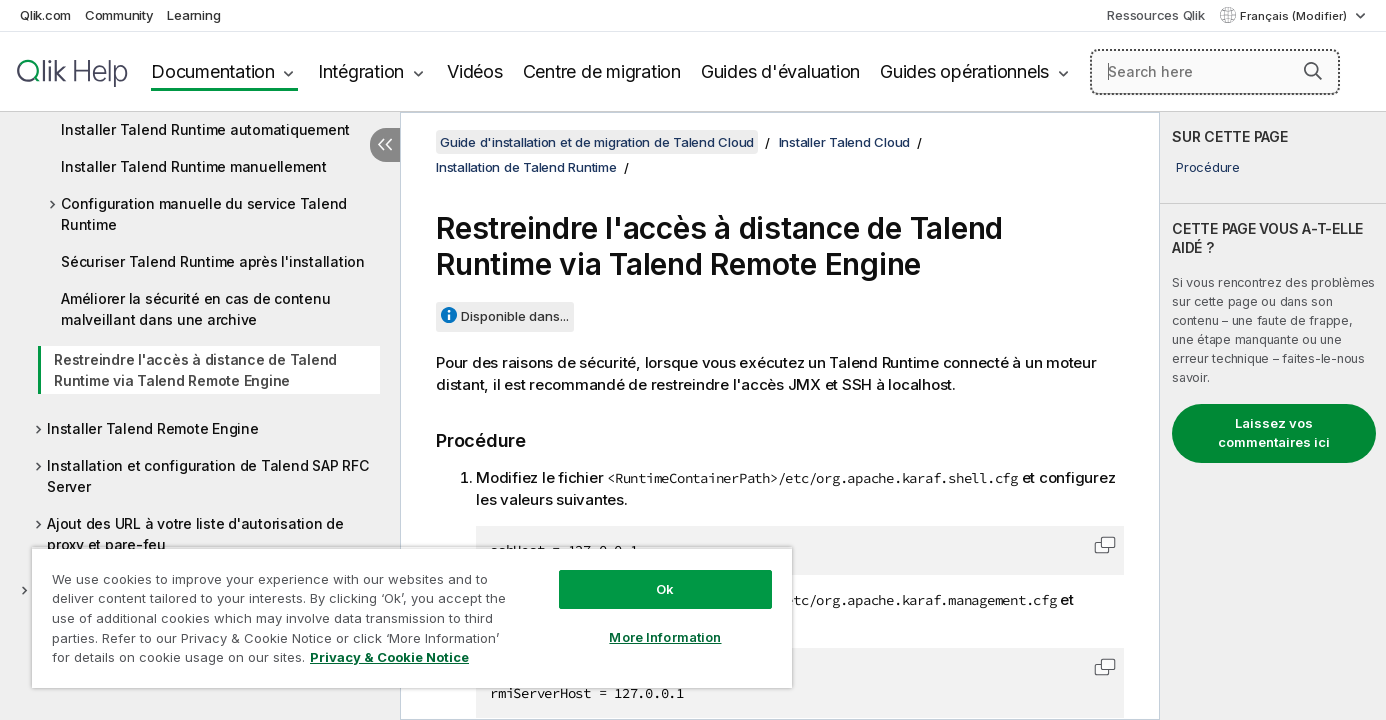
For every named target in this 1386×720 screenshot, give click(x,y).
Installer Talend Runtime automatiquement (205, 129)
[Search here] (1215, 72)
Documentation (213, 71)
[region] (412, 617)
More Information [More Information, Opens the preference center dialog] (665, 637)
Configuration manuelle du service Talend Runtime (204, 214)
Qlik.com (45, 15)
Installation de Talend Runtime (526, 167)
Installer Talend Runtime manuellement (194, 166)
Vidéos (475, 71)
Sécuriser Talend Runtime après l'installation (213, 261)
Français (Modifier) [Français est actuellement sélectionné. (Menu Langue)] (1295, 16)
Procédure (1208, 167)
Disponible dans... (515, 316)
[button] (1313, 71)
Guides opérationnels (964, 71)
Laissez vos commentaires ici (1274, 433)
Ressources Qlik (1155, 15)
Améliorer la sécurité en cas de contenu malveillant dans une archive (195, 309)
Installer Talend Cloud (845, 142)
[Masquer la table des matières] (385, 145)
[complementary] (1273, 416)
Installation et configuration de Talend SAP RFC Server (207, 476)
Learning (193, 15)
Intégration (361, 71)
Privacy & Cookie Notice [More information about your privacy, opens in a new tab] (389, 657)
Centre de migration (602, 71)
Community (119, 15)
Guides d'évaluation (780, 71)
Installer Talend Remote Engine (153, 428)
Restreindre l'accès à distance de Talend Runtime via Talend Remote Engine (195, 370)
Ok (665, 589)
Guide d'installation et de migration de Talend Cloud (597, 142)
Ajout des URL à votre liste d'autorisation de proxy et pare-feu (195, 534)
